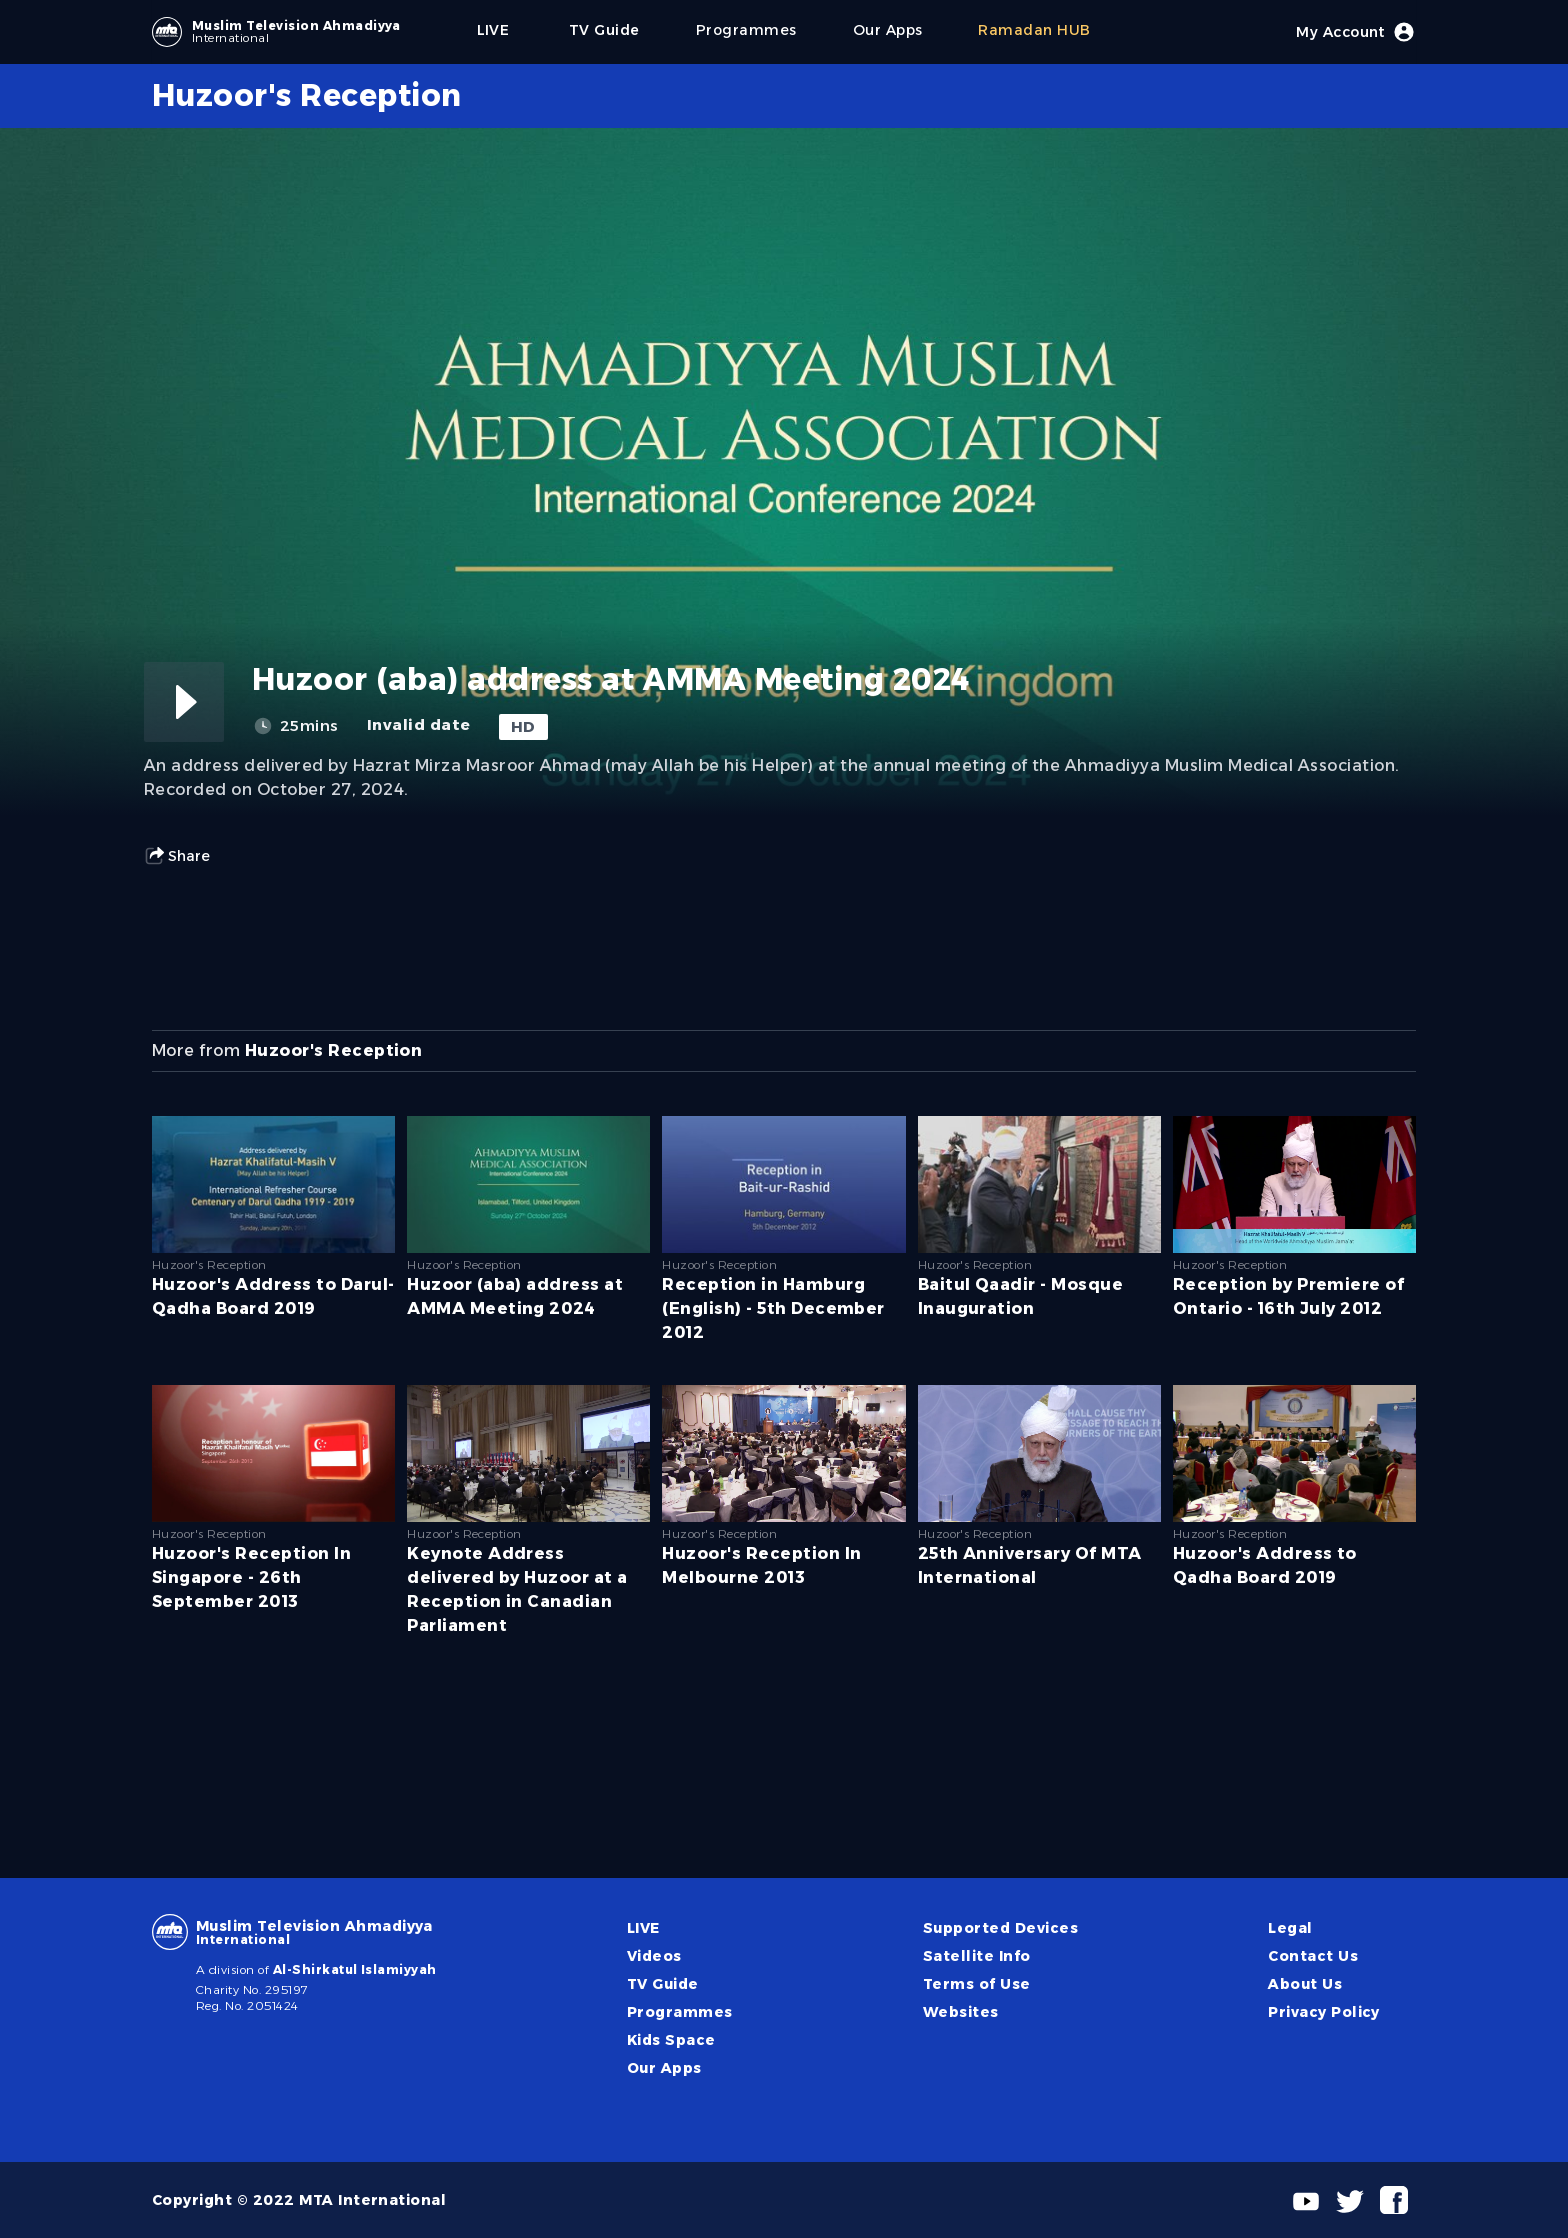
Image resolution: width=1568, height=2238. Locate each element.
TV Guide (663, 1984)
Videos (654, 1956)
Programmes (680, 2012)
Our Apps (664, 2068)
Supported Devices (1000, 1928)
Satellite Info (977, 1956)
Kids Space (671, 2040)
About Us (1305, 1984)
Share (177, 856)
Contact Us (1313, 1956)
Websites (961, 2012)
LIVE (643, 1928)
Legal (1290, 1928)
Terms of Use (977, 1984)
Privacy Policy (1324, 2012)
